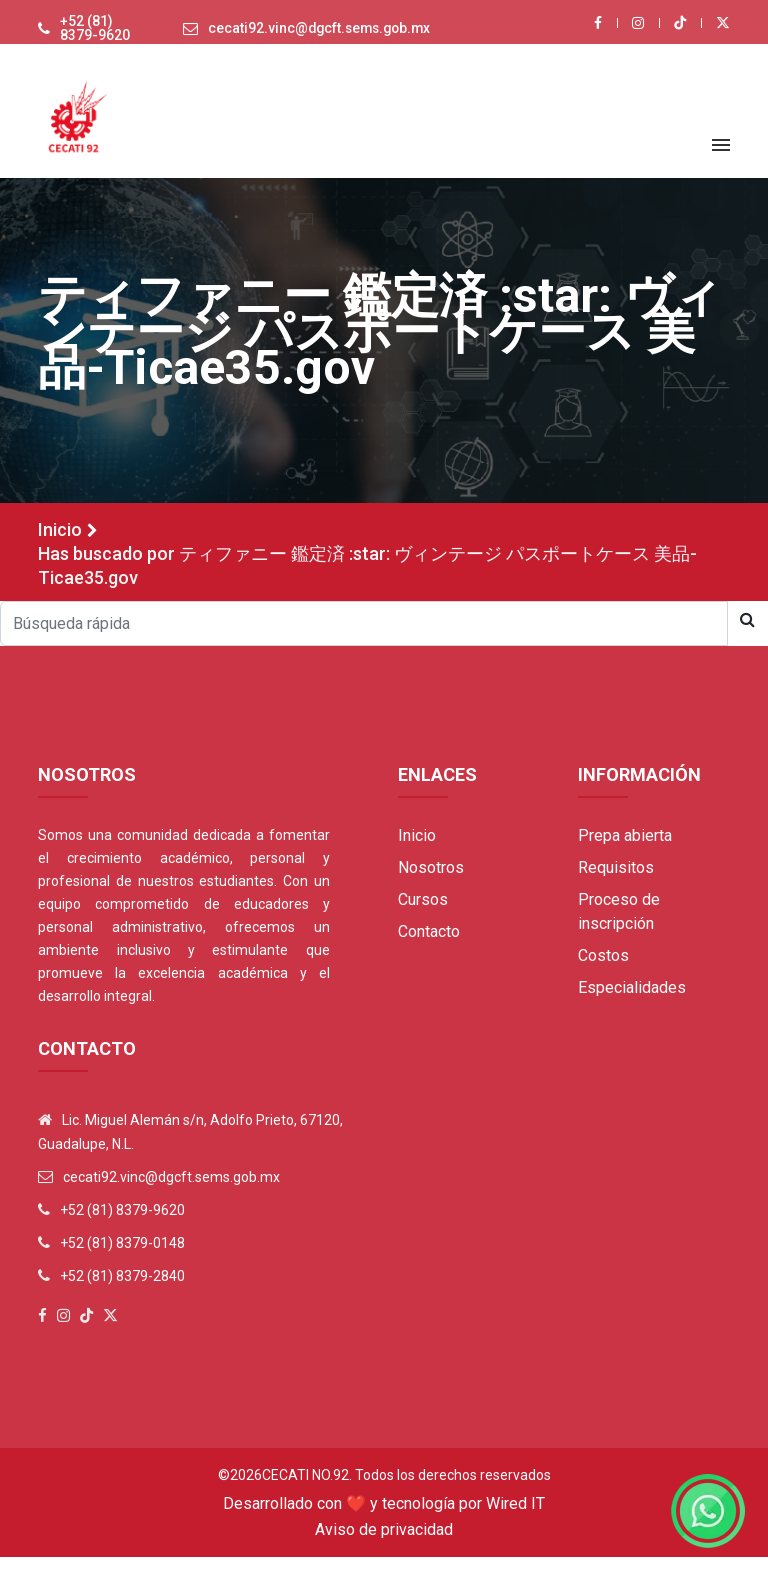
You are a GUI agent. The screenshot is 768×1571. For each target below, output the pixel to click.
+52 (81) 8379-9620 (86, 36)
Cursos (423, 913)
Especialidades (632, 1001)
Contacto (429, 945)
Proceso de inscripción (619, 925)
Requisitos (616, 881)
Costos (603, 969)
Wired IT (515, 1517)
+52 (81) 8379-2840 (122, 1290)
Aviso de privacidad (384, 1543)
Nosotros (431, 881)
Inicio (60, 543)
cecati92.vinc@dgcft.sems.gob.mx (315, 36)
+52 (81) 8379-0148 (122, 1257)
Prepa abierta (625, 849)
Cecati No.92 (305, 1489)
